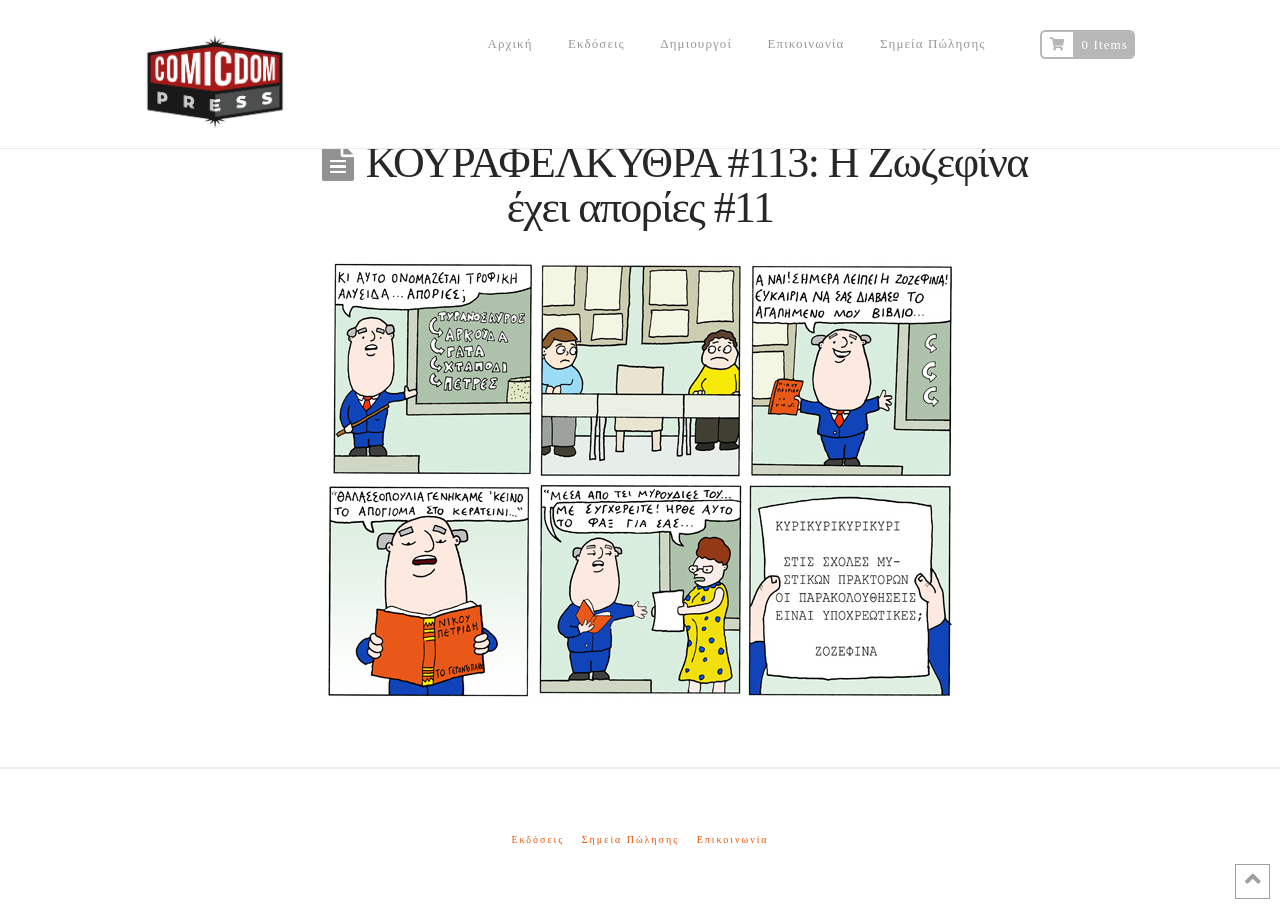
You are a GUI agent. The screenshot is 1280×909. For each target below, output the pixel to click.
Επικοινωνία (733, 839)
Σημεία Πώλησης (630, 839)
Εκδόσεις (537, 839)
